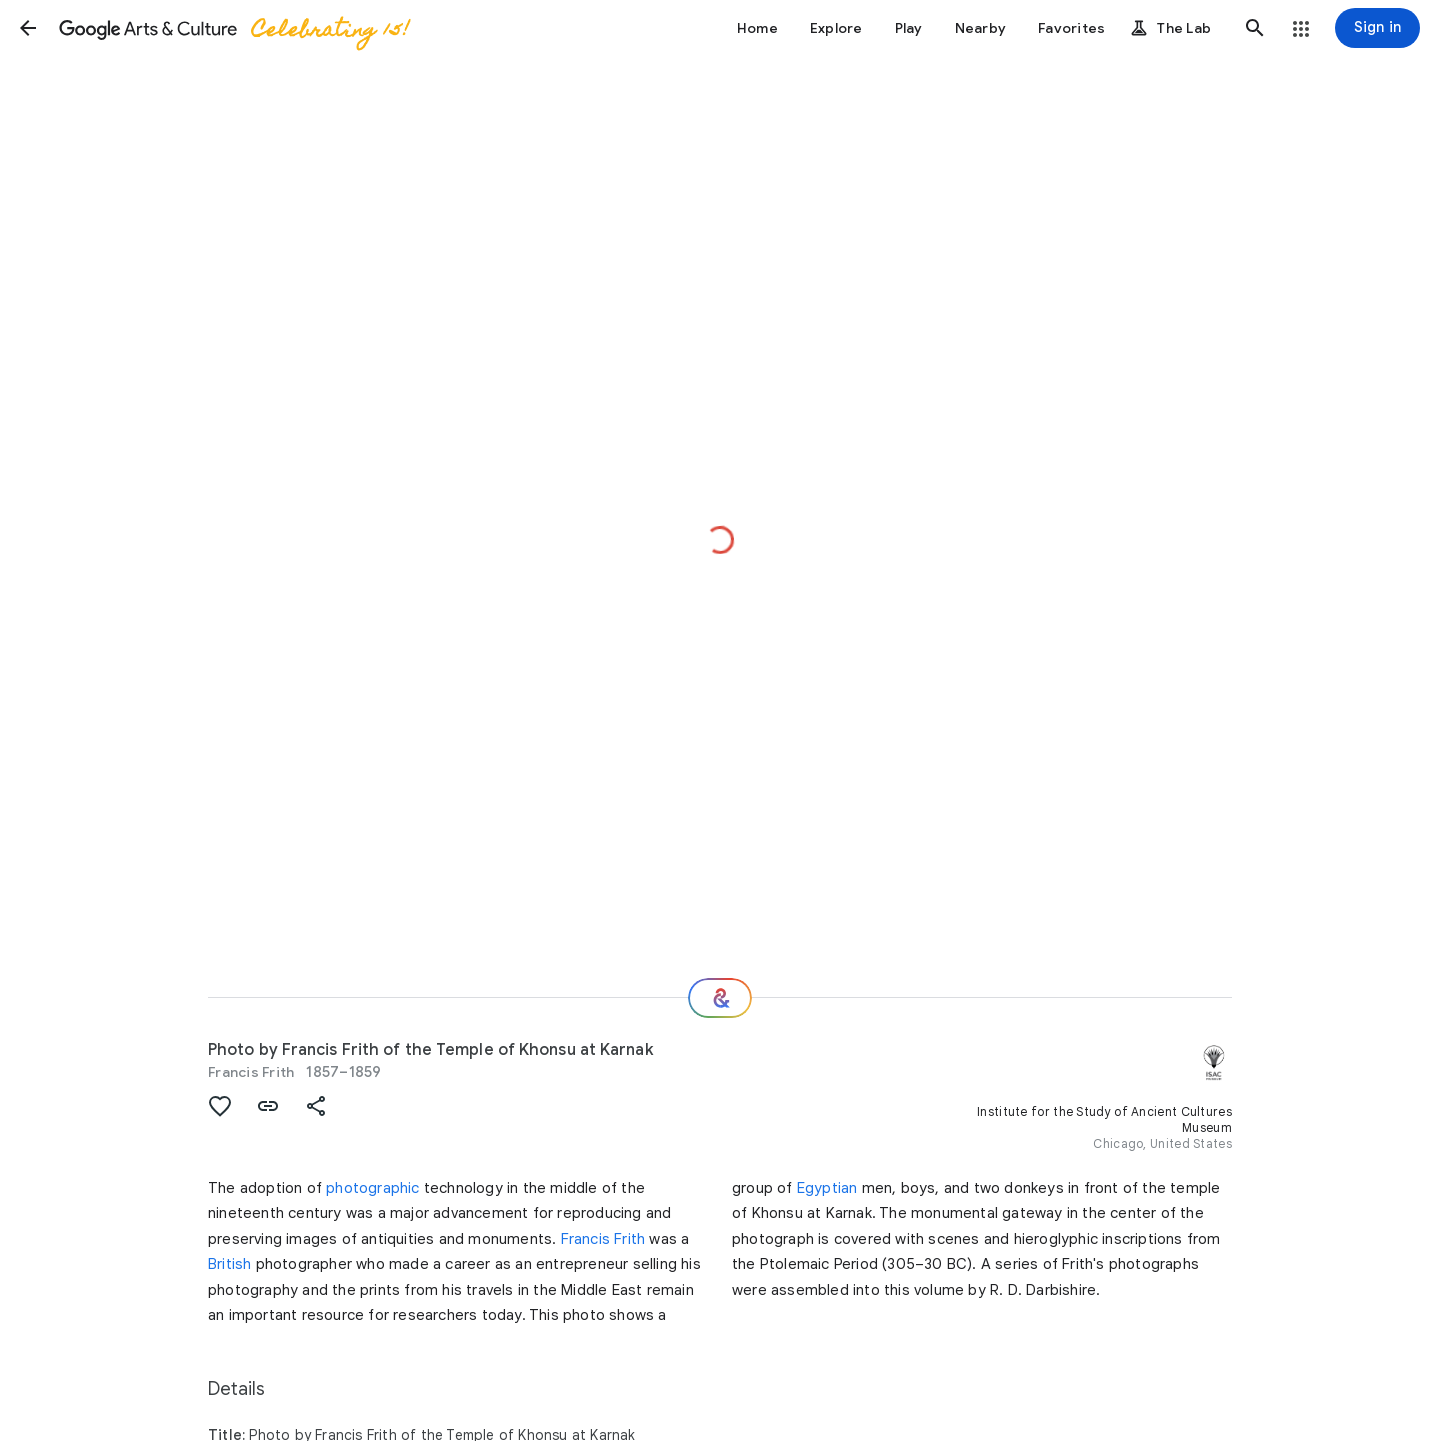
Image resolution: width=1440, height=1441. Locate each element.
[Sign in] (1377, 28)
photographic (372, 1188)
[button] (28, 28)
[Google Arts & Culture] (233, 28)
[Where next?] (720, 998)
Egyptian (827, 1188)
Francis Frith (251, 1072)
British (229, 1264)
